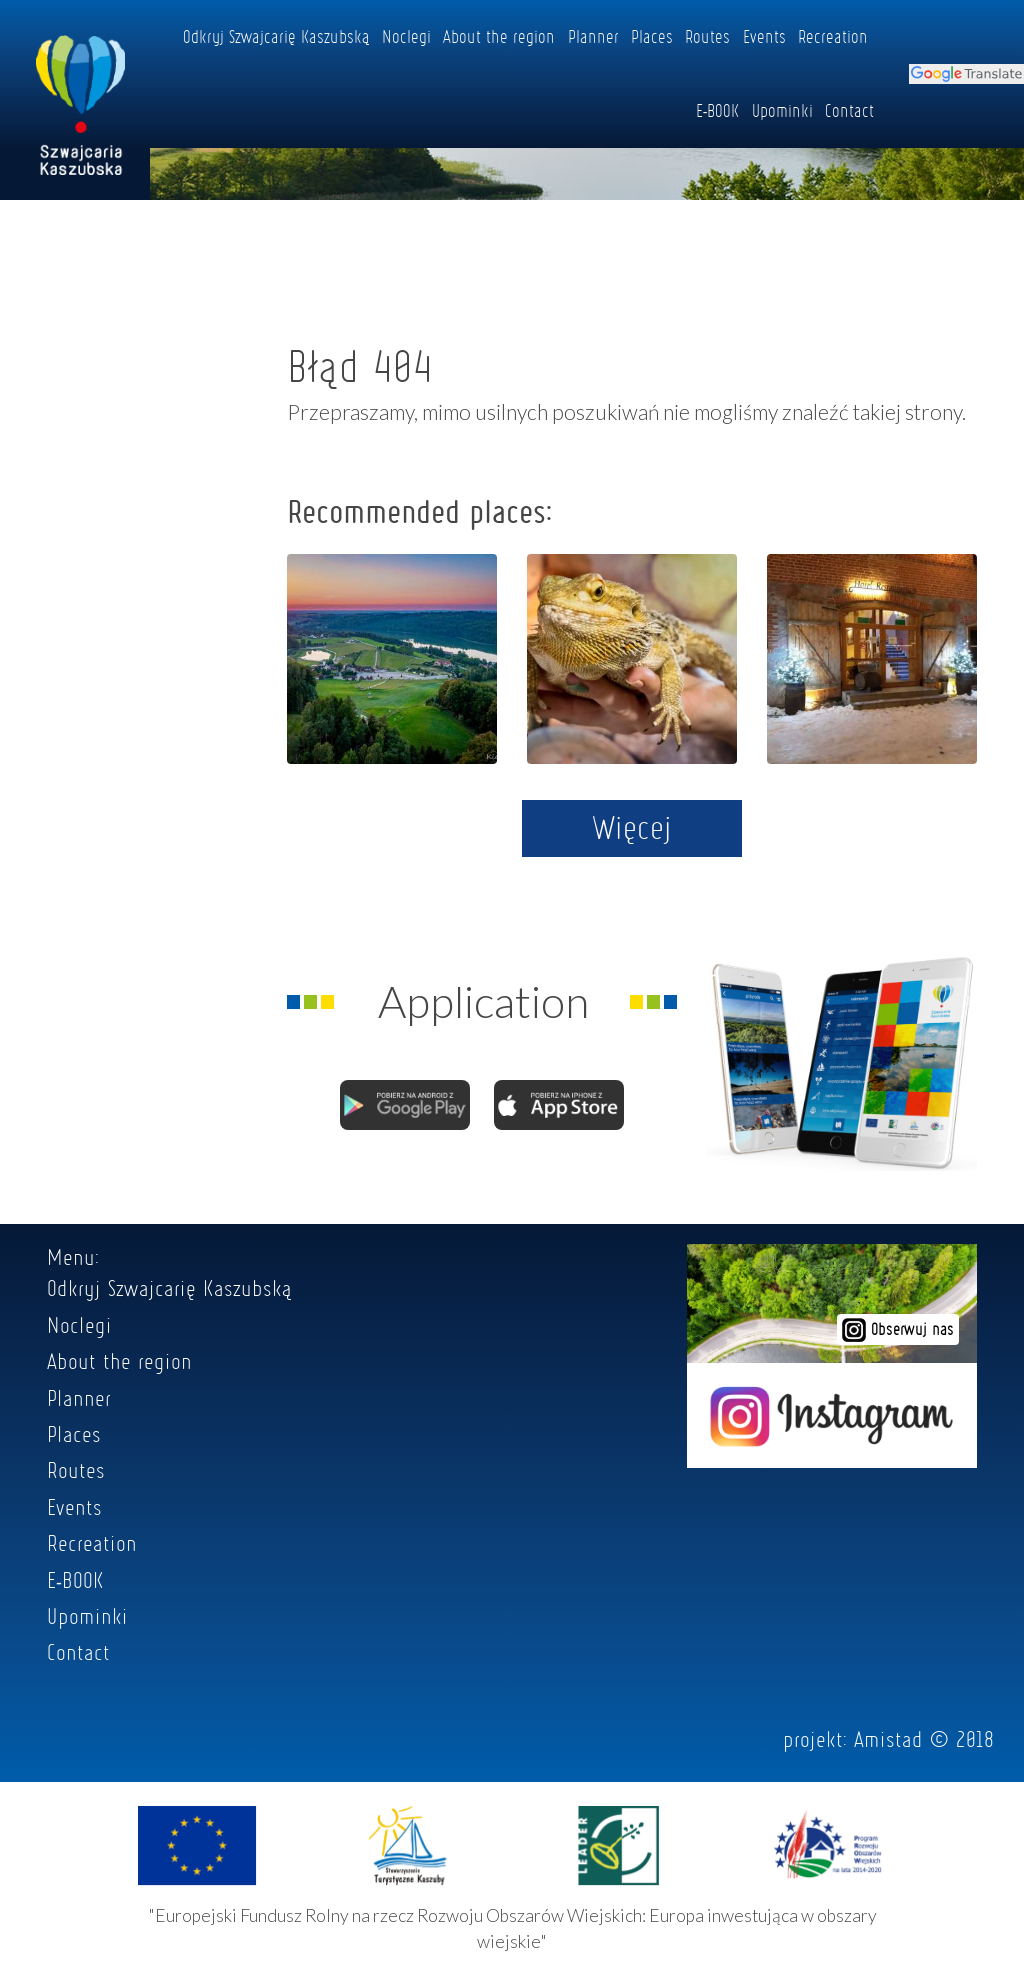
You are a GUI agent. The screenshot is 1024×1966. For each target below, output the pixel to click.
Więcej (632, 827)
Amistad (888, 1739)
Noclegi (406, 36)
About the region (499, 36)
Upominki (782, 110)
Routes (707, 36)
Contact (849, 110)
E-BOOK (718, 110)
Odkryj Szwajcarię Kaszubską (276, 36)
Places (652, 36)
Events (764, 36)
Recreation (833, 36)
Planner (593, 36)
